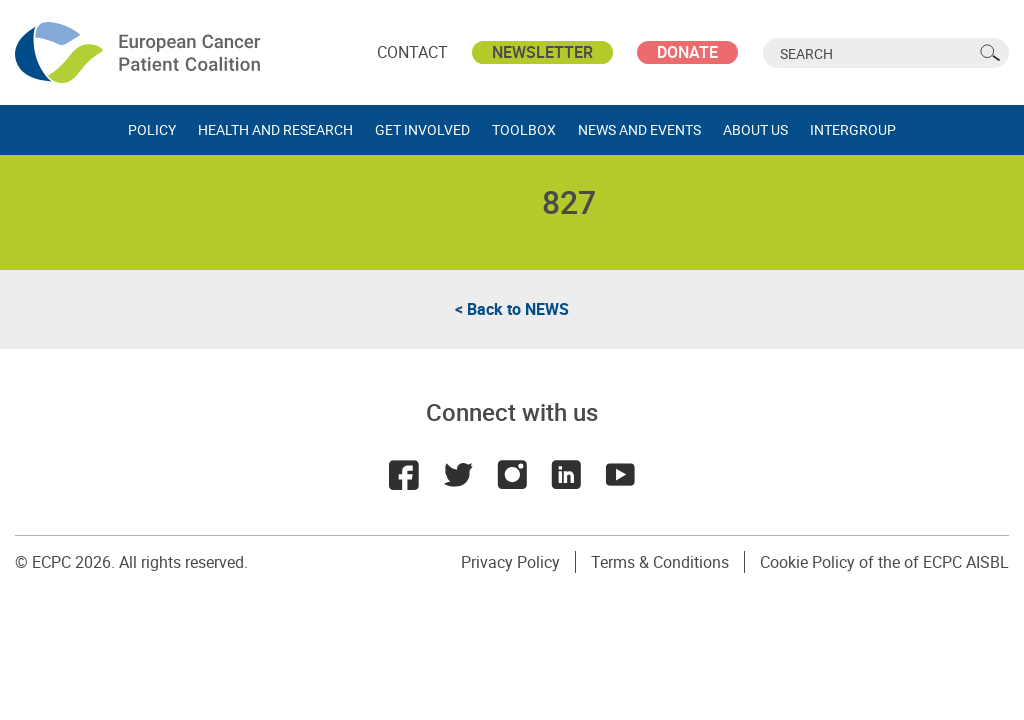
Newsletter (542, 52)
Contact (412, 52)
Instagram (512, 475)
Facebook (404, 475)
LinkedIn (566, 475)
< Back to (512, 309)
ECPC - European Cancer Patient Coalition (140, 52)
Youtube (620, 475)
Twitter (458, 475)
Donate (687, 52)
